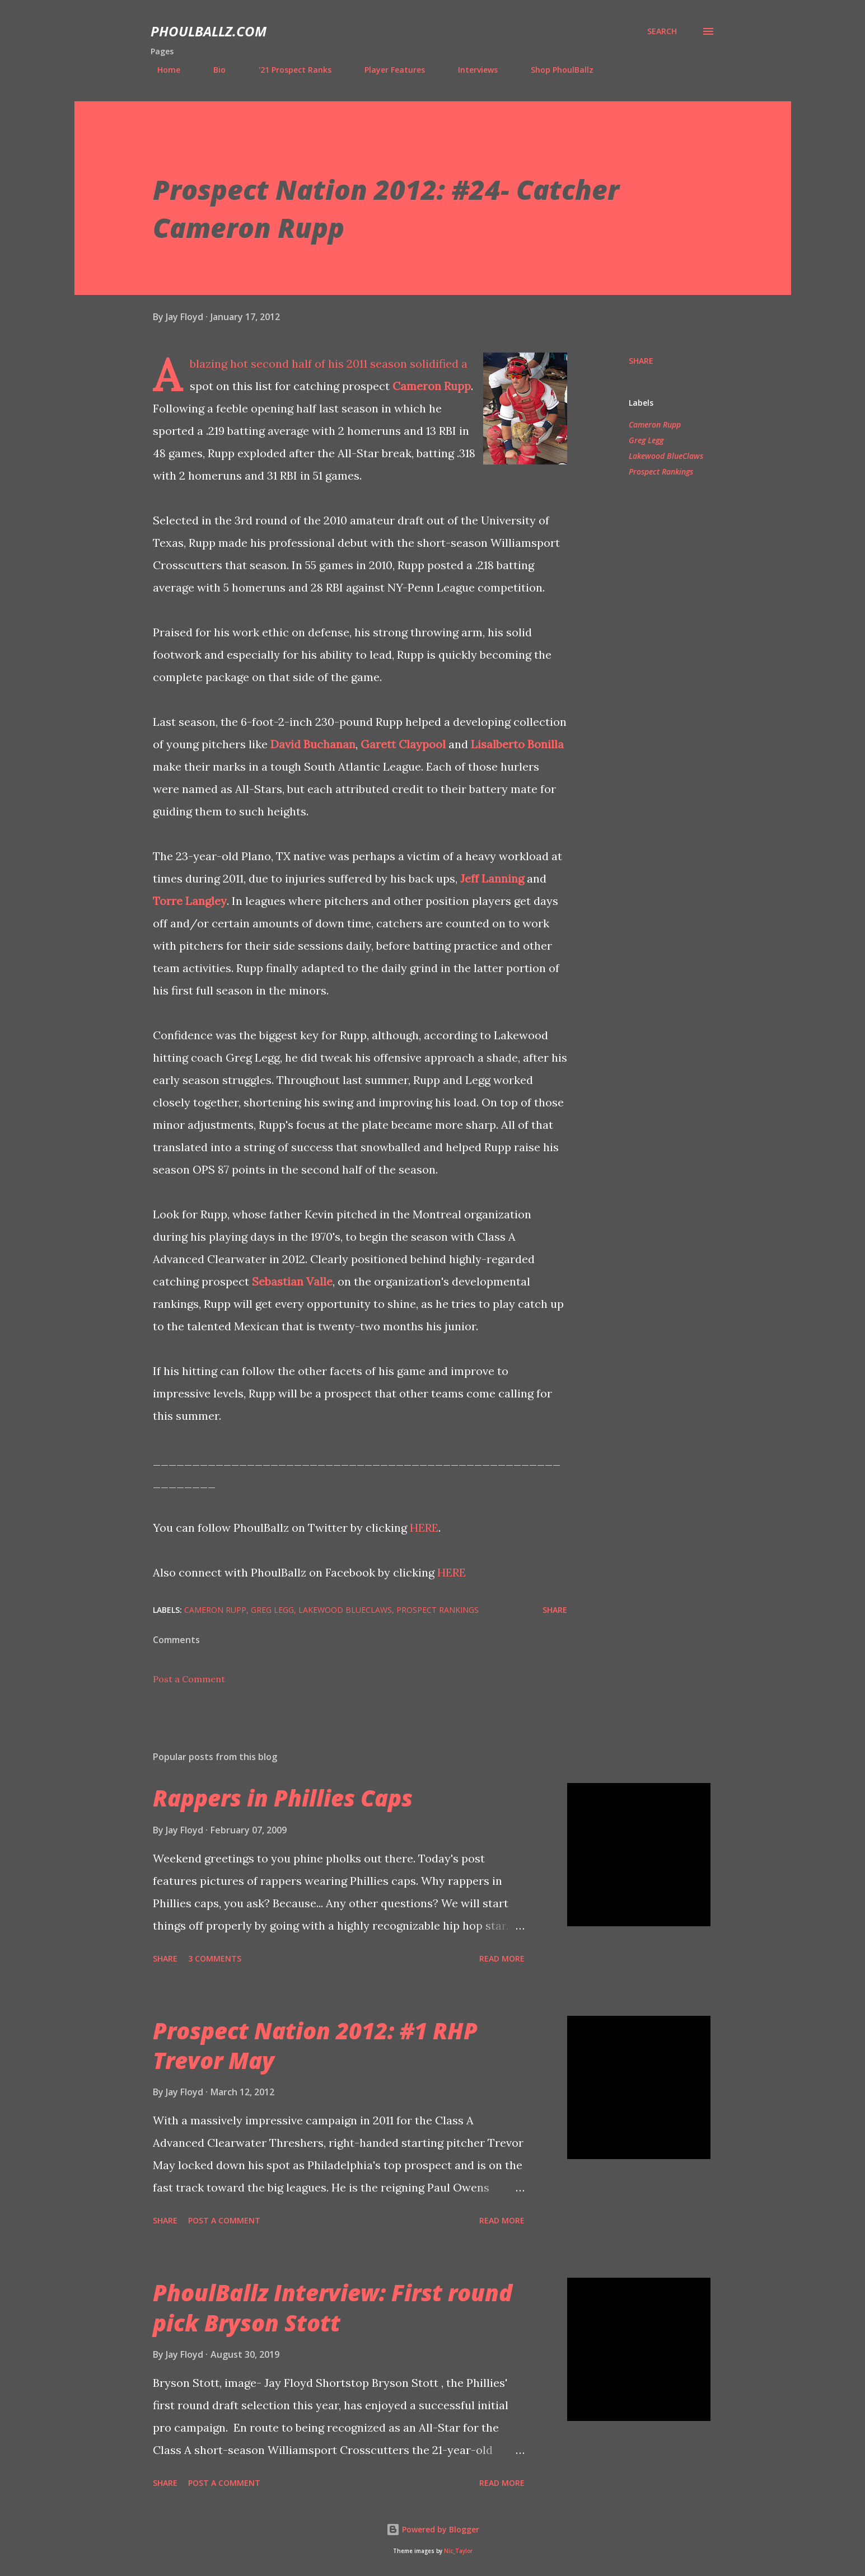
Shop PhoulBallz (555, 69)
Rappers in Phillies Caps (283, 1797)
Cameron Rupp (431, 386)
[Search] (662, 31)
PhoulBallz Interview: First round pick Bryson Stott (332, 2307)
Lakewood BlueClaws (666, 456)
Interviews (471, 69)
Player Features (388, 69)
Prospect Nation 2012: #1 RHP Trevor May (315, 2045)
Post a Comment (189, 1679)
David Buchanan (313, 744)
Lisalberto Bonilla (517, 744)
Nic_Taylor (458, 2551)
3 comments (214, 1958)
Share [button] (641, 360)
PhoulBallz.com (208, 31)
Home (162, 69)
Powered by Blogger (432, 2529)
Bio (213, 69)
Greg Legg (646, 440)
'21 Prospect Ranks (288, 69)
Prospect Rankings (661, 471)
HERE (424, 1528)
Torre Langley (190, 901)
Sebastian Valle (292, 1281)
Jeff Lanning (492, 878)
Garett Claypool (403, 744)
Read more (502, 1958)
